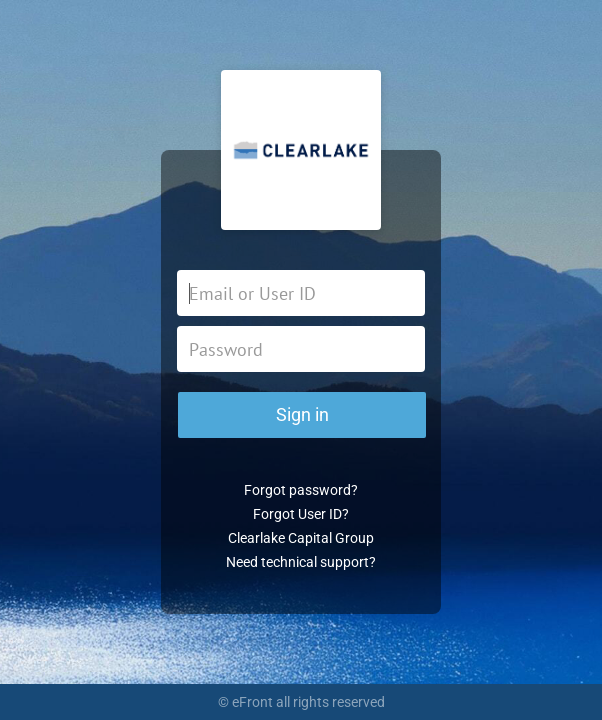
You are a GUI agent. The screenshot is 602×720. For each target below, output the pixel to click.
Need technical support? (301, 562)
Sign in (302, 414)
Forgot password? (301, 490)
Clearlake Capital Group (301, 538)
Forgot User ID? (301, 514)
